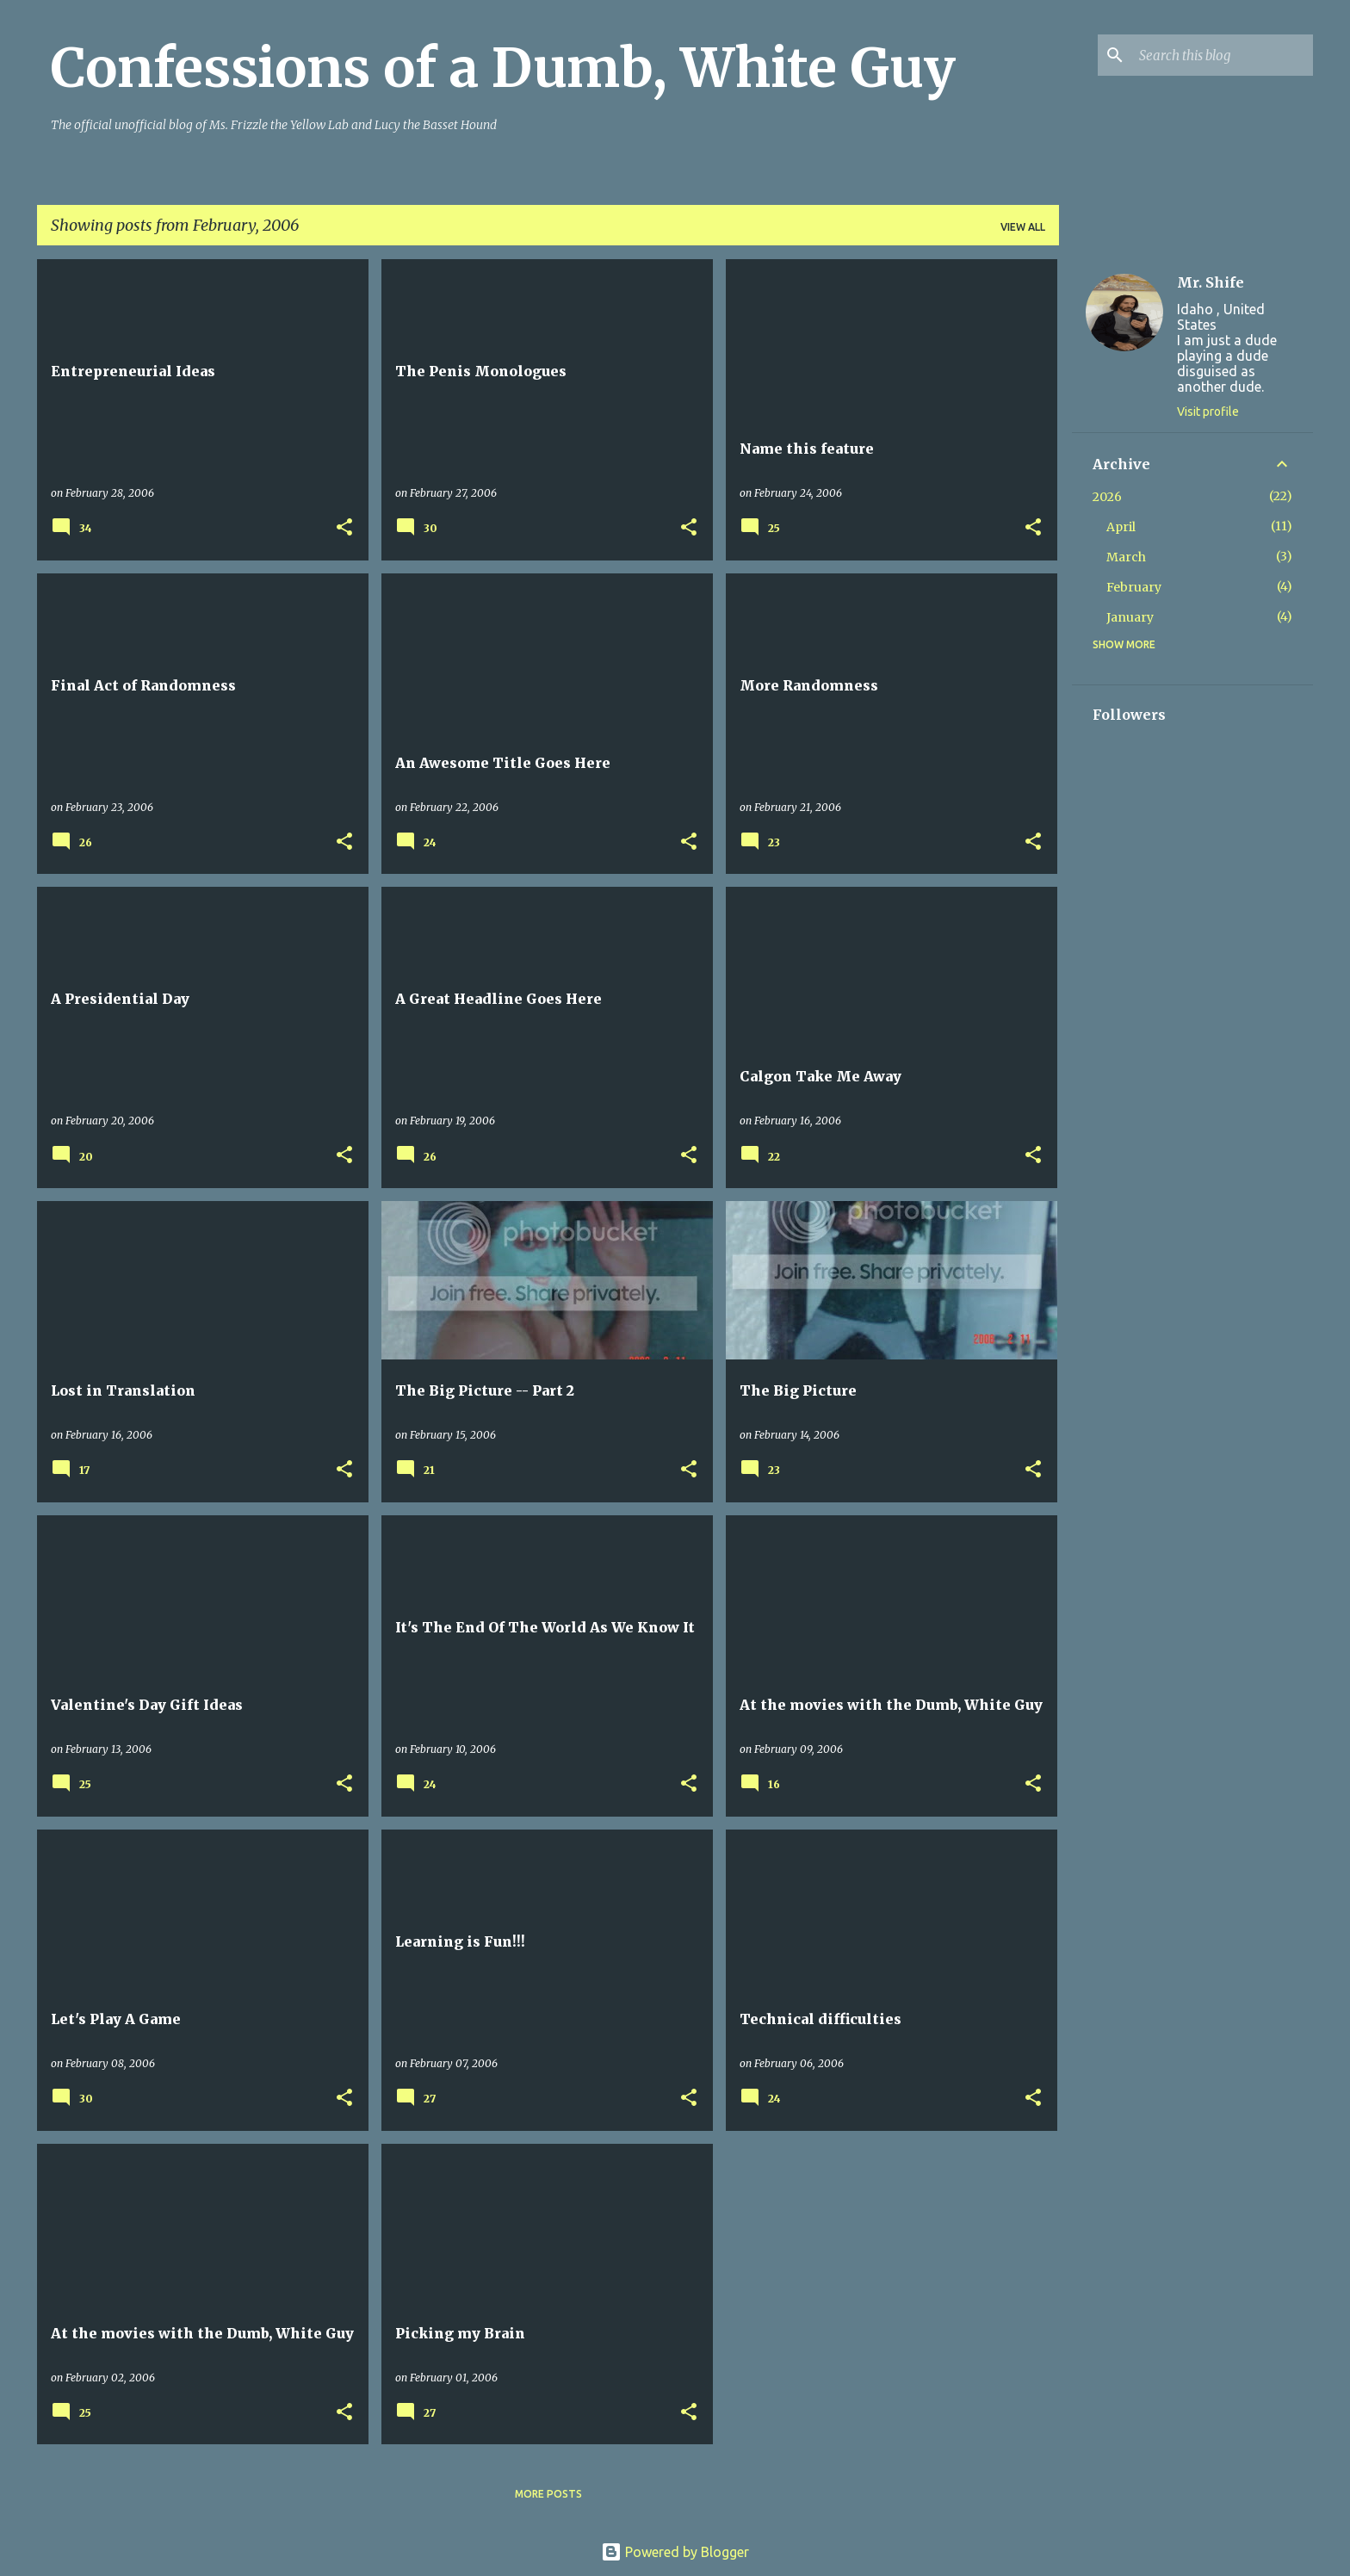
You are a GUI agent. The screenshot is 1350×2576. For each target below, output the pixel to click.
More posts (548, 2493)
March (1126, 557)
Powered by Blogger (675, 2552)
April (1121, 527)
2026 (1107, 497)
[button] (344, 528)
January (1130, 617)
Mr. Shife (1210, 282)
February (1133, 587)
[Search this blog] (1222, 55)
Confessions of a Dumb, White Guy (503, 68)
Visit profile (1208, 411)
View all (1022, 226)
